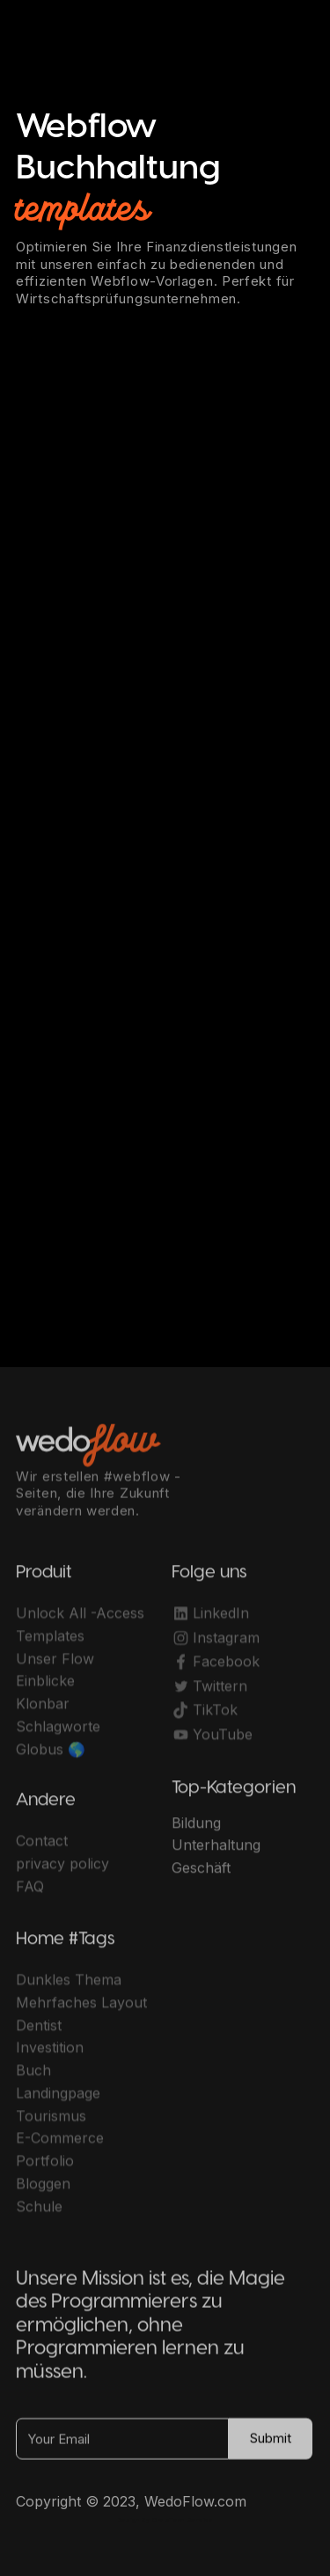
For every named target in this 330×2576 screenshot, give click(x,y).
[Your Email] (122, 2445)
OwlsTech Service (182, 2520)
